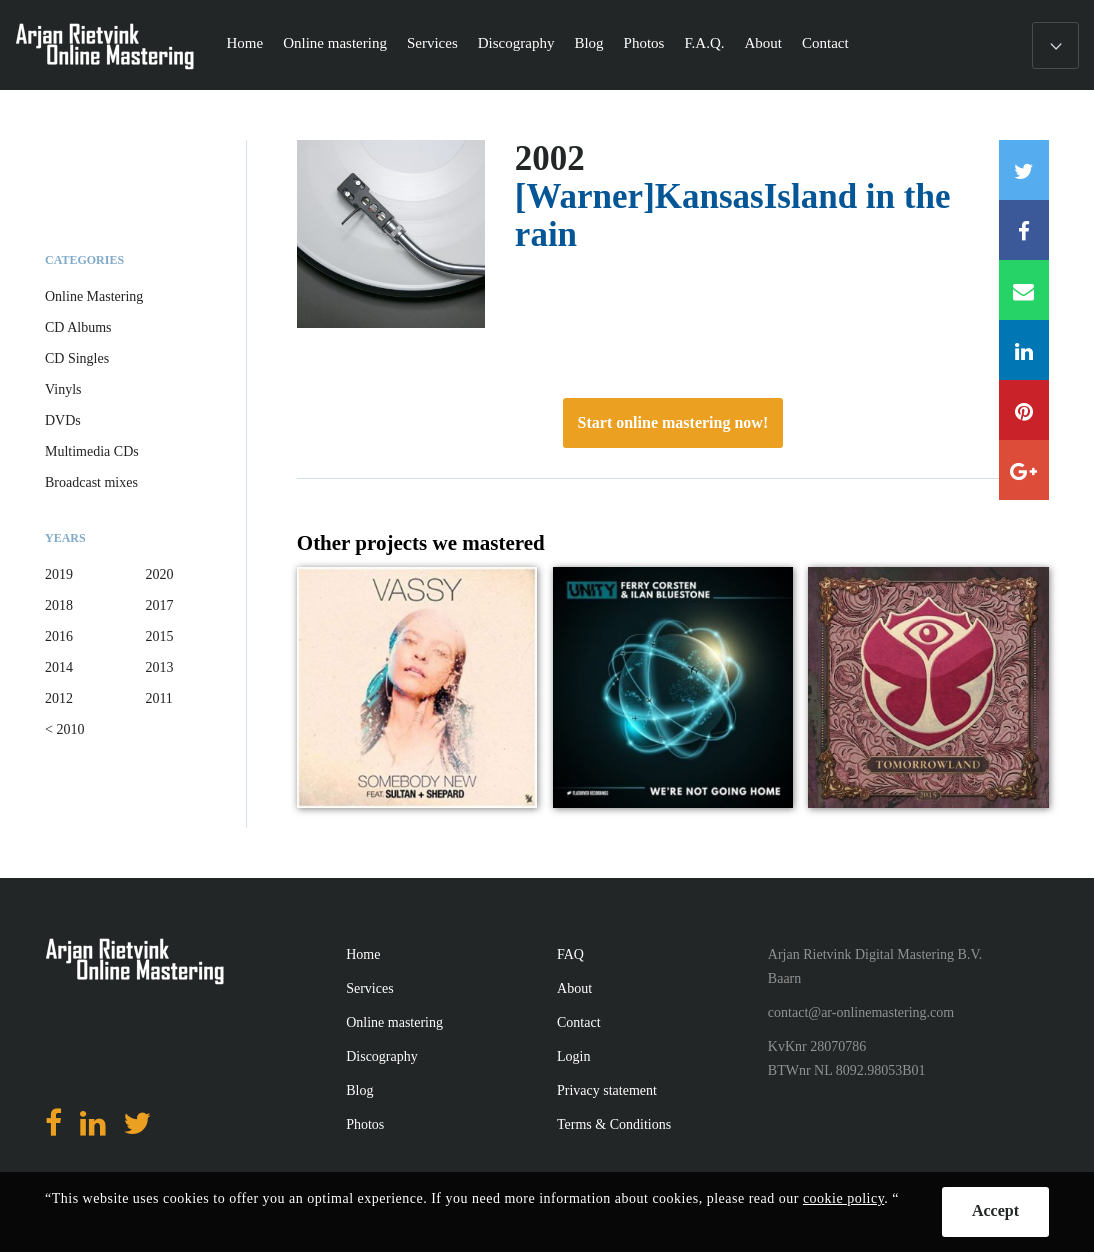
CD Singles (77, 358)
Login (573, 1056)
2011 (158, 698)
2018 (59, 605)
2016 (59, 636)
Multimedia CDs (92, 451)
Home (245, 43)
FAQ (570, 954)
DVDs (63, 420)
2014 (59, 667)
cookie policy (843, 1198)
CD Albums (78, 327)
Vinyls (63, 389)
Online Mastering (94, 296)
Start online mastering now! (673, 422)
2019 (59, 574)
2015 (159, 636)
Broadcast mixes (91, 482)
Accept (995, 1210)
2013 (159, 667)
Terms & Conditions (614, 1124)
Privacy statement (607, 1090)
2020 (159, 574)
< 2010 (64, 729)
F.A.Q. (704, 43)
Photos (644, 43)
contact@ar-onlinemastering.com (861, 1012)
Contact (825, 43)
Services (432, 43)
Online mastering (335, 43)
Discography (516, 43)
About (764, 43)
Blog (588, 43)
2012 (59, 698)
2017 (159, 605)
